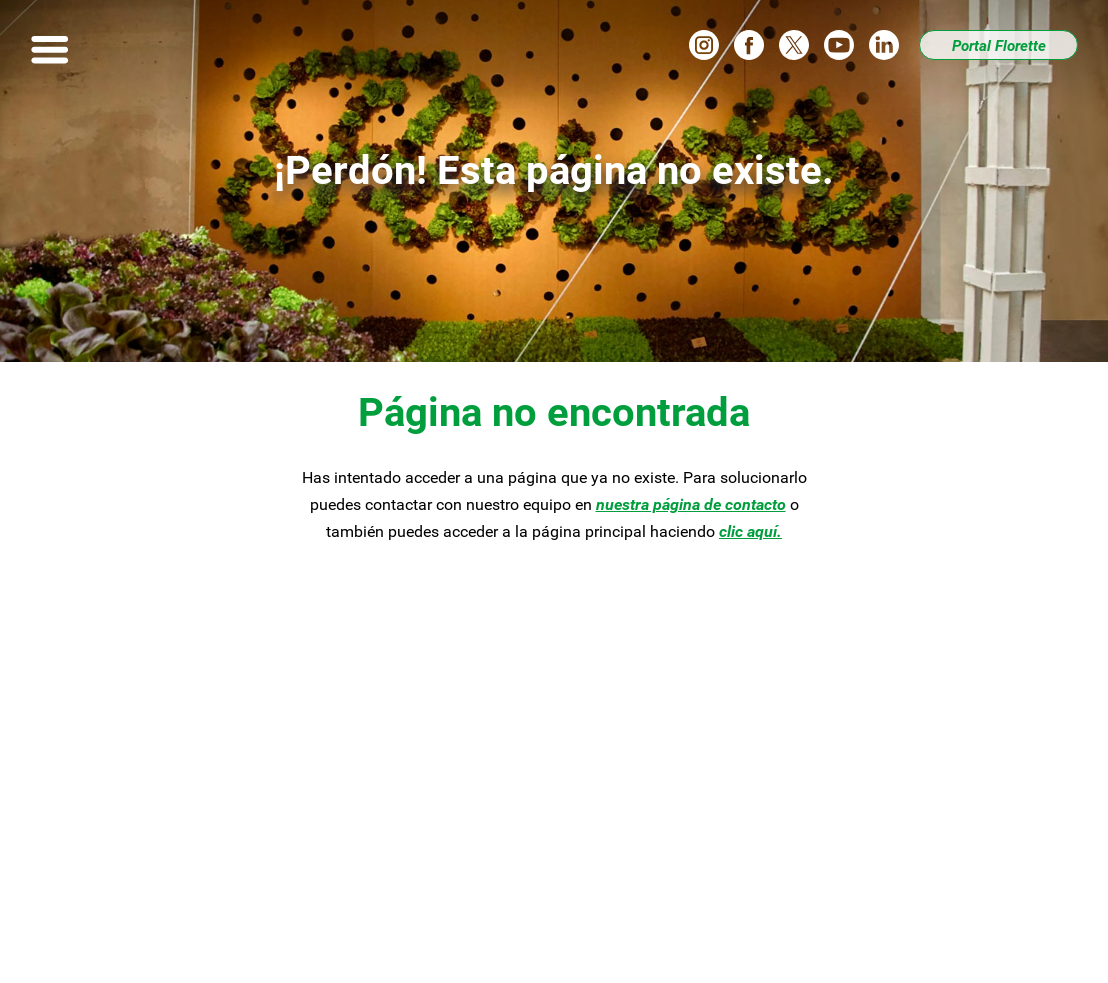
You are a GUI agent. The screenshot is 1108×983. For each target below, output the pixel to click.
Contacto (364, 830)
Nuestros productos (164, 766)
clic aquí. (750, 531)
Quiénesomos (387, 798)
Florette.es (783, 940)
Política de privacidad (472, 940)
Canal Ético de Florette (175, 863)
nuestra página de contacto (691, 504)
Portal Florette (999, 46)
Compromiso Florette (408, 766)
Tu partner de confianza (180, 830)
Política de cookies (646, 940)
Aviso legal (325, 940)
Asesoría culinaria (159, 798)
